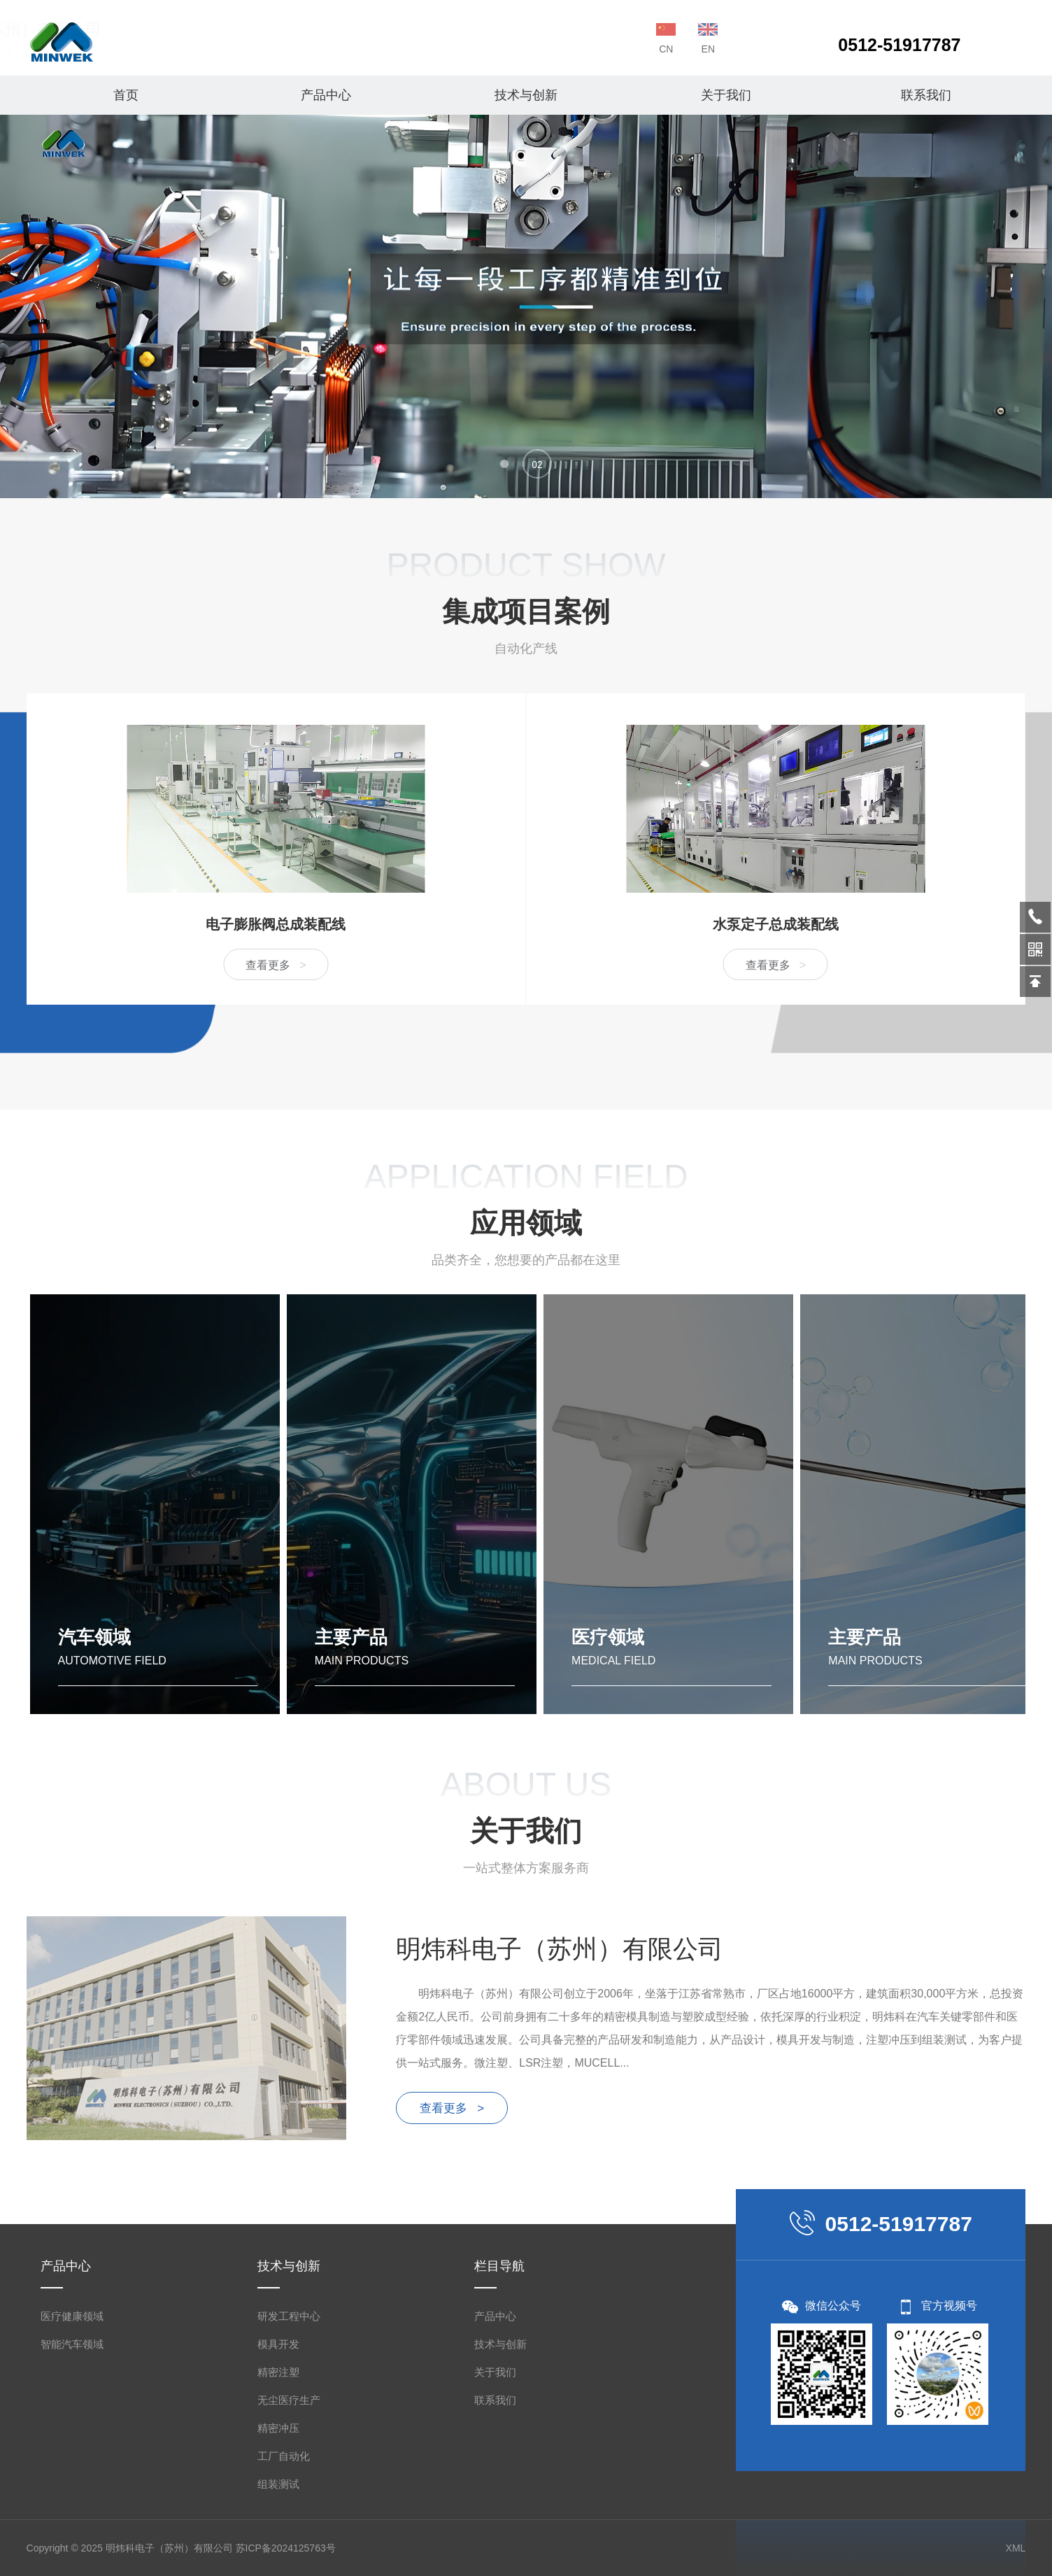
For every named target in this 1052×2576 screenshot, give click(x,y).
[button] (504, 464)
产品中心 (326, 95)
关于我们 (726, 95)
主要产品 (351, 1637)
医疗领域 (607, 1637)
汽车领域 (94, 1637)
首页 (125, 95)
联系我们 (926, 95)
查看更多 (33, 965)
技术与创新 (526, 95)
